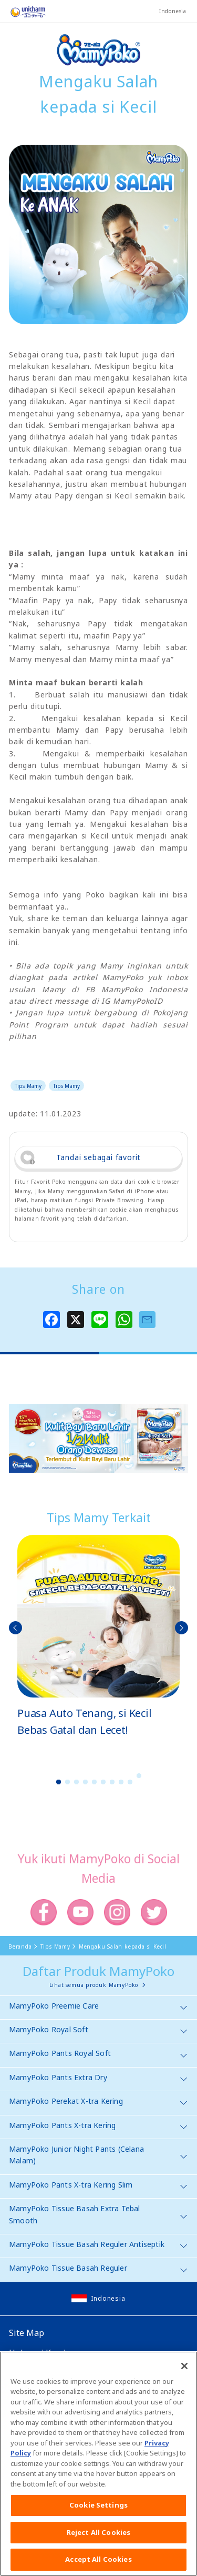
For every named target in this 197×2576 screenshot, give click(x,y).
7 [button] (111, 1782)
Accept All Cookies (98, 2564)
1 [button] (58, 1782)
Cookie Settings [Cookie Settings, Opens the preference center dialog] (98, 2509)
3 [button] (76, 1782)
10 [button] (138, 1775)
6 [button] (103, 1782)
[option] (98, 1637)
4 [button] (85, 1782)
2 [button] (67, 1782)
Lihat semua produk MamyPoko (94, 1985)
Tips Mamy (28, 1086)
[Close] (184, 2370)
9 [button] (129, 1782)
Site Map (26, 2333)
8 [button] (120, 1782)
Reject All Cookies (98, 2537)
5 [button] (94, 1782)
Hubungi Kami (37, 2353)
